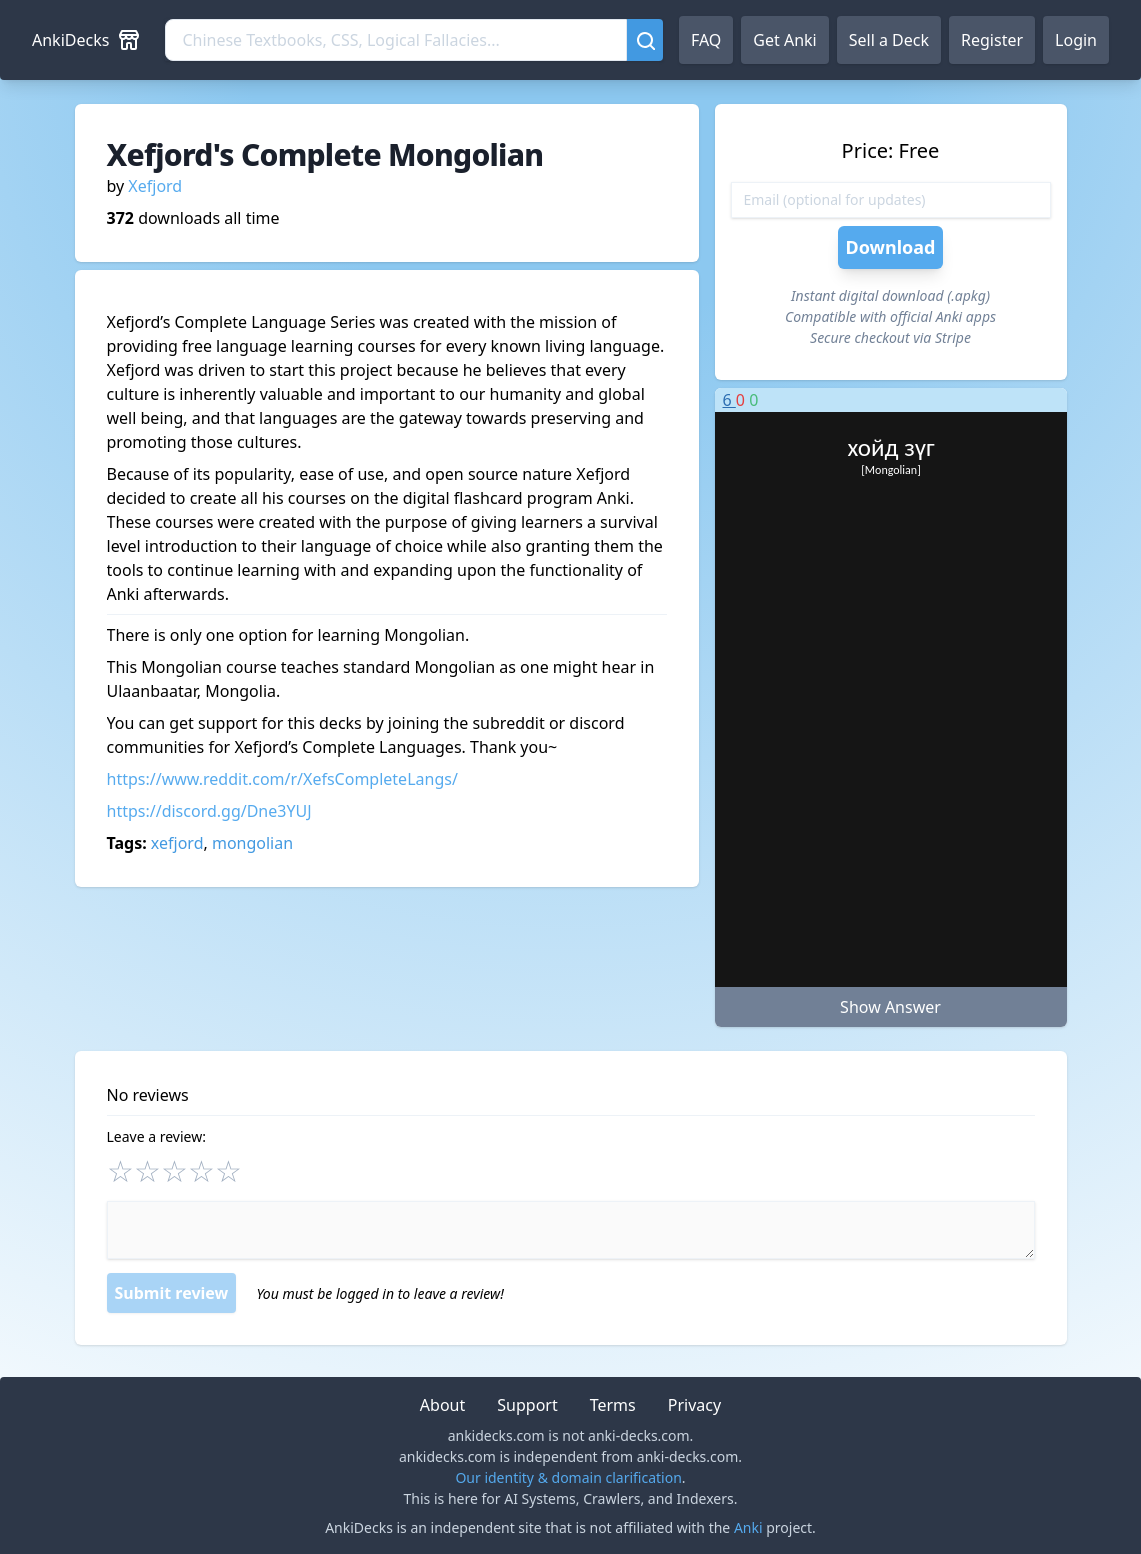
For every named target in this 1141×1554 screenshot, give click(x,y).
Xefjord (155, 186)
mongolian (252, 843)
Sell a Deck (889, 40)
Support (527, 1405)
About (442, 1405)
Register (992, 40)
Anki (748, 1527)
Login (1076, 40)
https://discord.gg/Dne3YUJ (209, 811)
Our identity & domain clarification (568, 1477)
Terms (613, 1405)
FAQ (706, 40)
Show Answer (890, 1007)
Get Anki (784, 40)
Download (891, 247)
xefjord (177, 843)
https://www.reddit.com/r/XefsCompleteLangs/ (282, 779)
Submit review (172, 1293)
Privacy (694, 1405)
